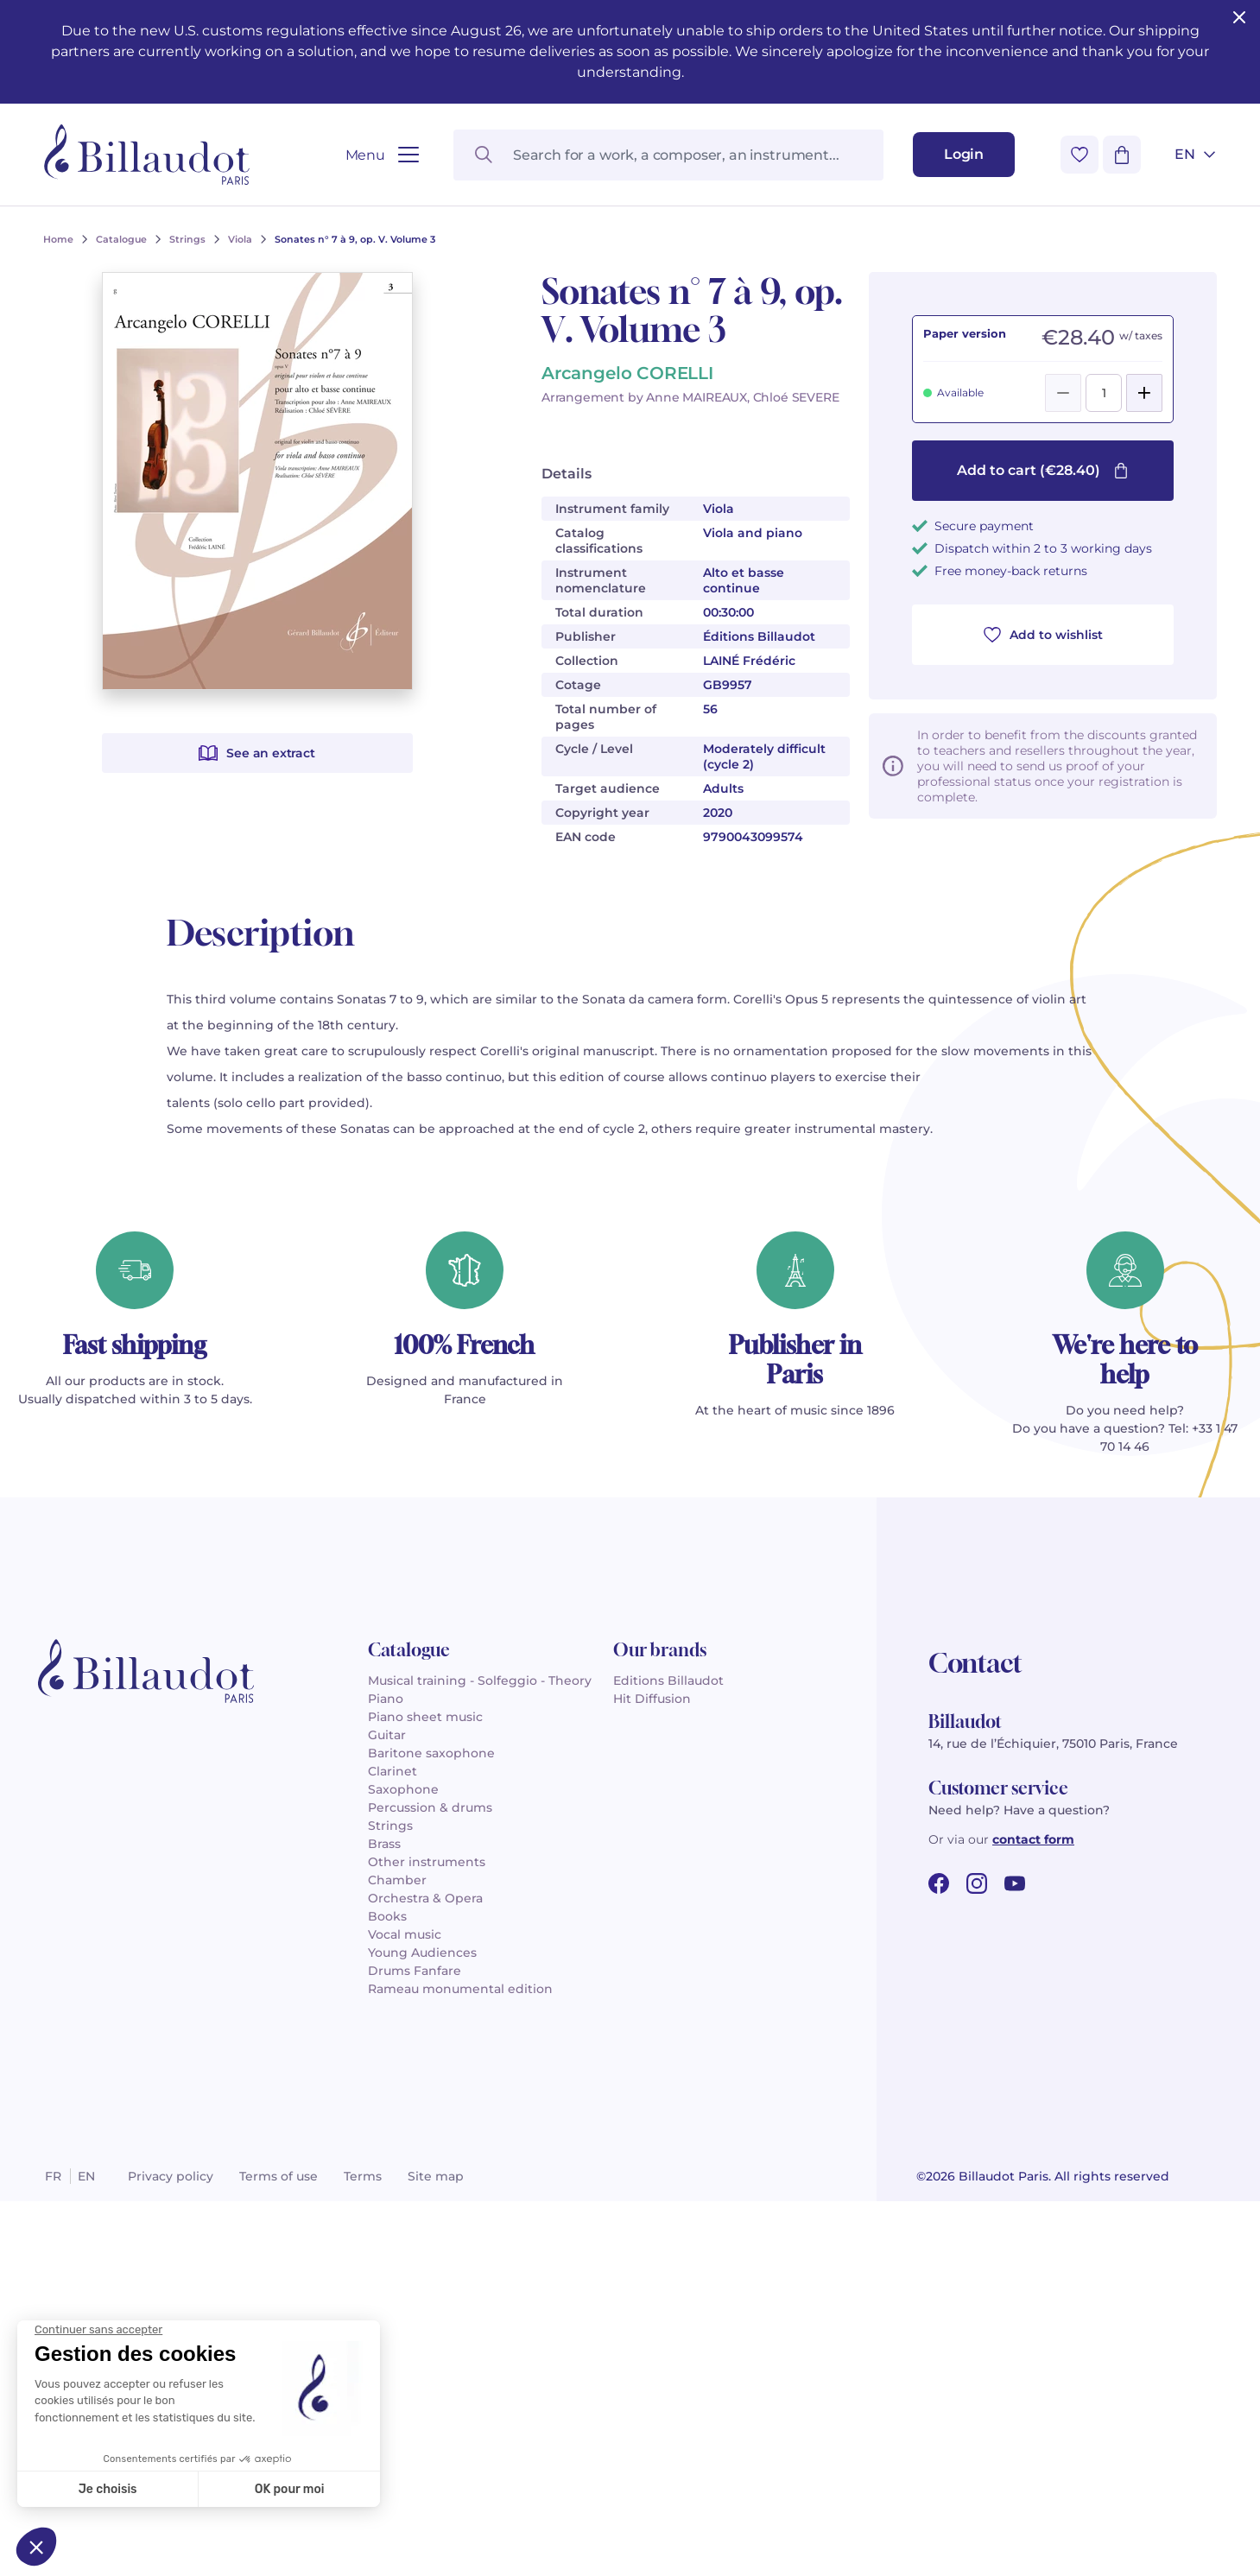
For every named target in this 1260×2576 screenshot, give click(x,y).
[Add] (1144, 393)
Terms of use (278, 2176)
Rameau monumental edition (460, 1989)
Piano (385, 1699)
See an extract (256, 753)
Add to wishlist (1043, 634)
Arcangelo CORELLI (627, 373)
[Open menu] (382, 155)
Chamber (397, 1880)
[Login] (964, 154)
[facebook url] (938, 1883)
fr (53, 2176)
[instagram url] (976, 1883)
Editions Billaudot (668, 1680)
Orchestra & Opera (425, 1898)
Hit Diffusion (652, 1699)
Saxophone (403, 1789)
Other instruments (426, 1862)
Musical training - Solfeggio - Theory (480, 1680)
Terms (363, 2176)
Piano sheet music (425, 1717)
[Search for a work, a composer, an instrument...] (668, 155)
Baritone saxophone (431, 1753)
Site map (436, 2176)
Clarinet (392, 1771)
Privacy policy (170, 2176)
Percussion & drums (430, 1807)
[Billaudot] (146, 154)
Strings (390, 1825)
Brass (384, 1844)
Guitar (387, 1735)
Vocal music (404, 1934)
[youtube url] (1014, 1883)
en (86, 2176)
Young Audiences (422, 1952)
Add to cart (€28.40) (1043, 470)
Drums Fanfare (414, 1971)
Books (387, 1916)
